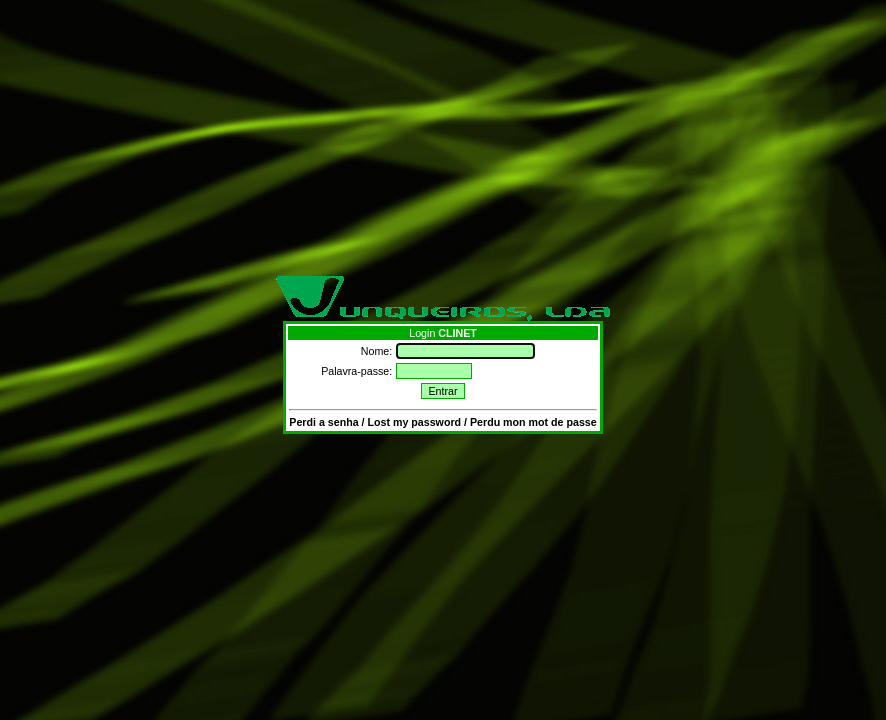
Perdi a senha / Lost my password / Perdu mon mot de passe (442, 422)
